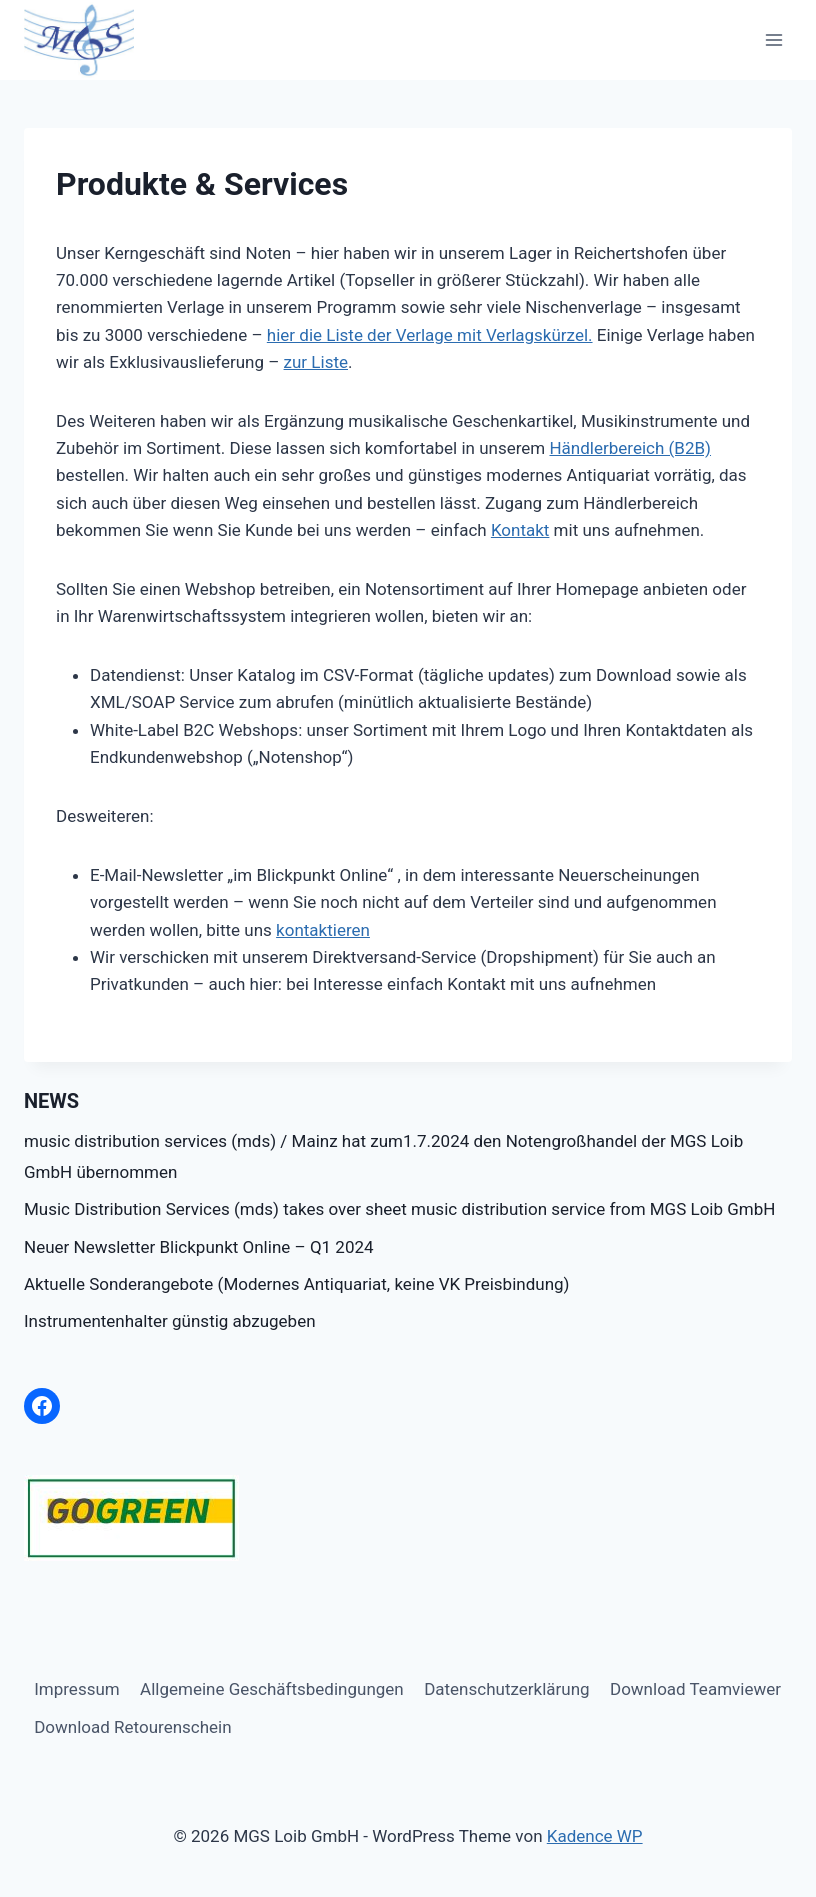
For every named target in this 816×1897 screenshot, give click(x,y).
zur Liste (316, 362)
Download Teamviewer (695, 1689)
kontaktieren (323, 930)
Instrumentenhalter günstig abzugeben (170, 1321)
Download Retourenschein (132, 1727)
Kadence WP (595, 1836)
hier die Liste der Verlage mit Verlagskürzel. (430, 335)
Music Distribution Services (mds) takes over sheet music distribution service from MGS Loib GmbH (399, 1209)
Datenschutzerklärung (506, 1689)
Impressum (77, 1689)
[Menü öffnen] (773, 39)
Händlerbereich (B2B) (630, 448)
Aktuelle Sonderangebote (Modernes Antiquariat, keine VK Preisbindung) (296, 1284)
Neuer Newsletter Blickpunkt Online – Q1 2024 (199, 1247)
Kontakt (520, 530)
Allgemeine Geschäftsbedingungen (272, 1689)
